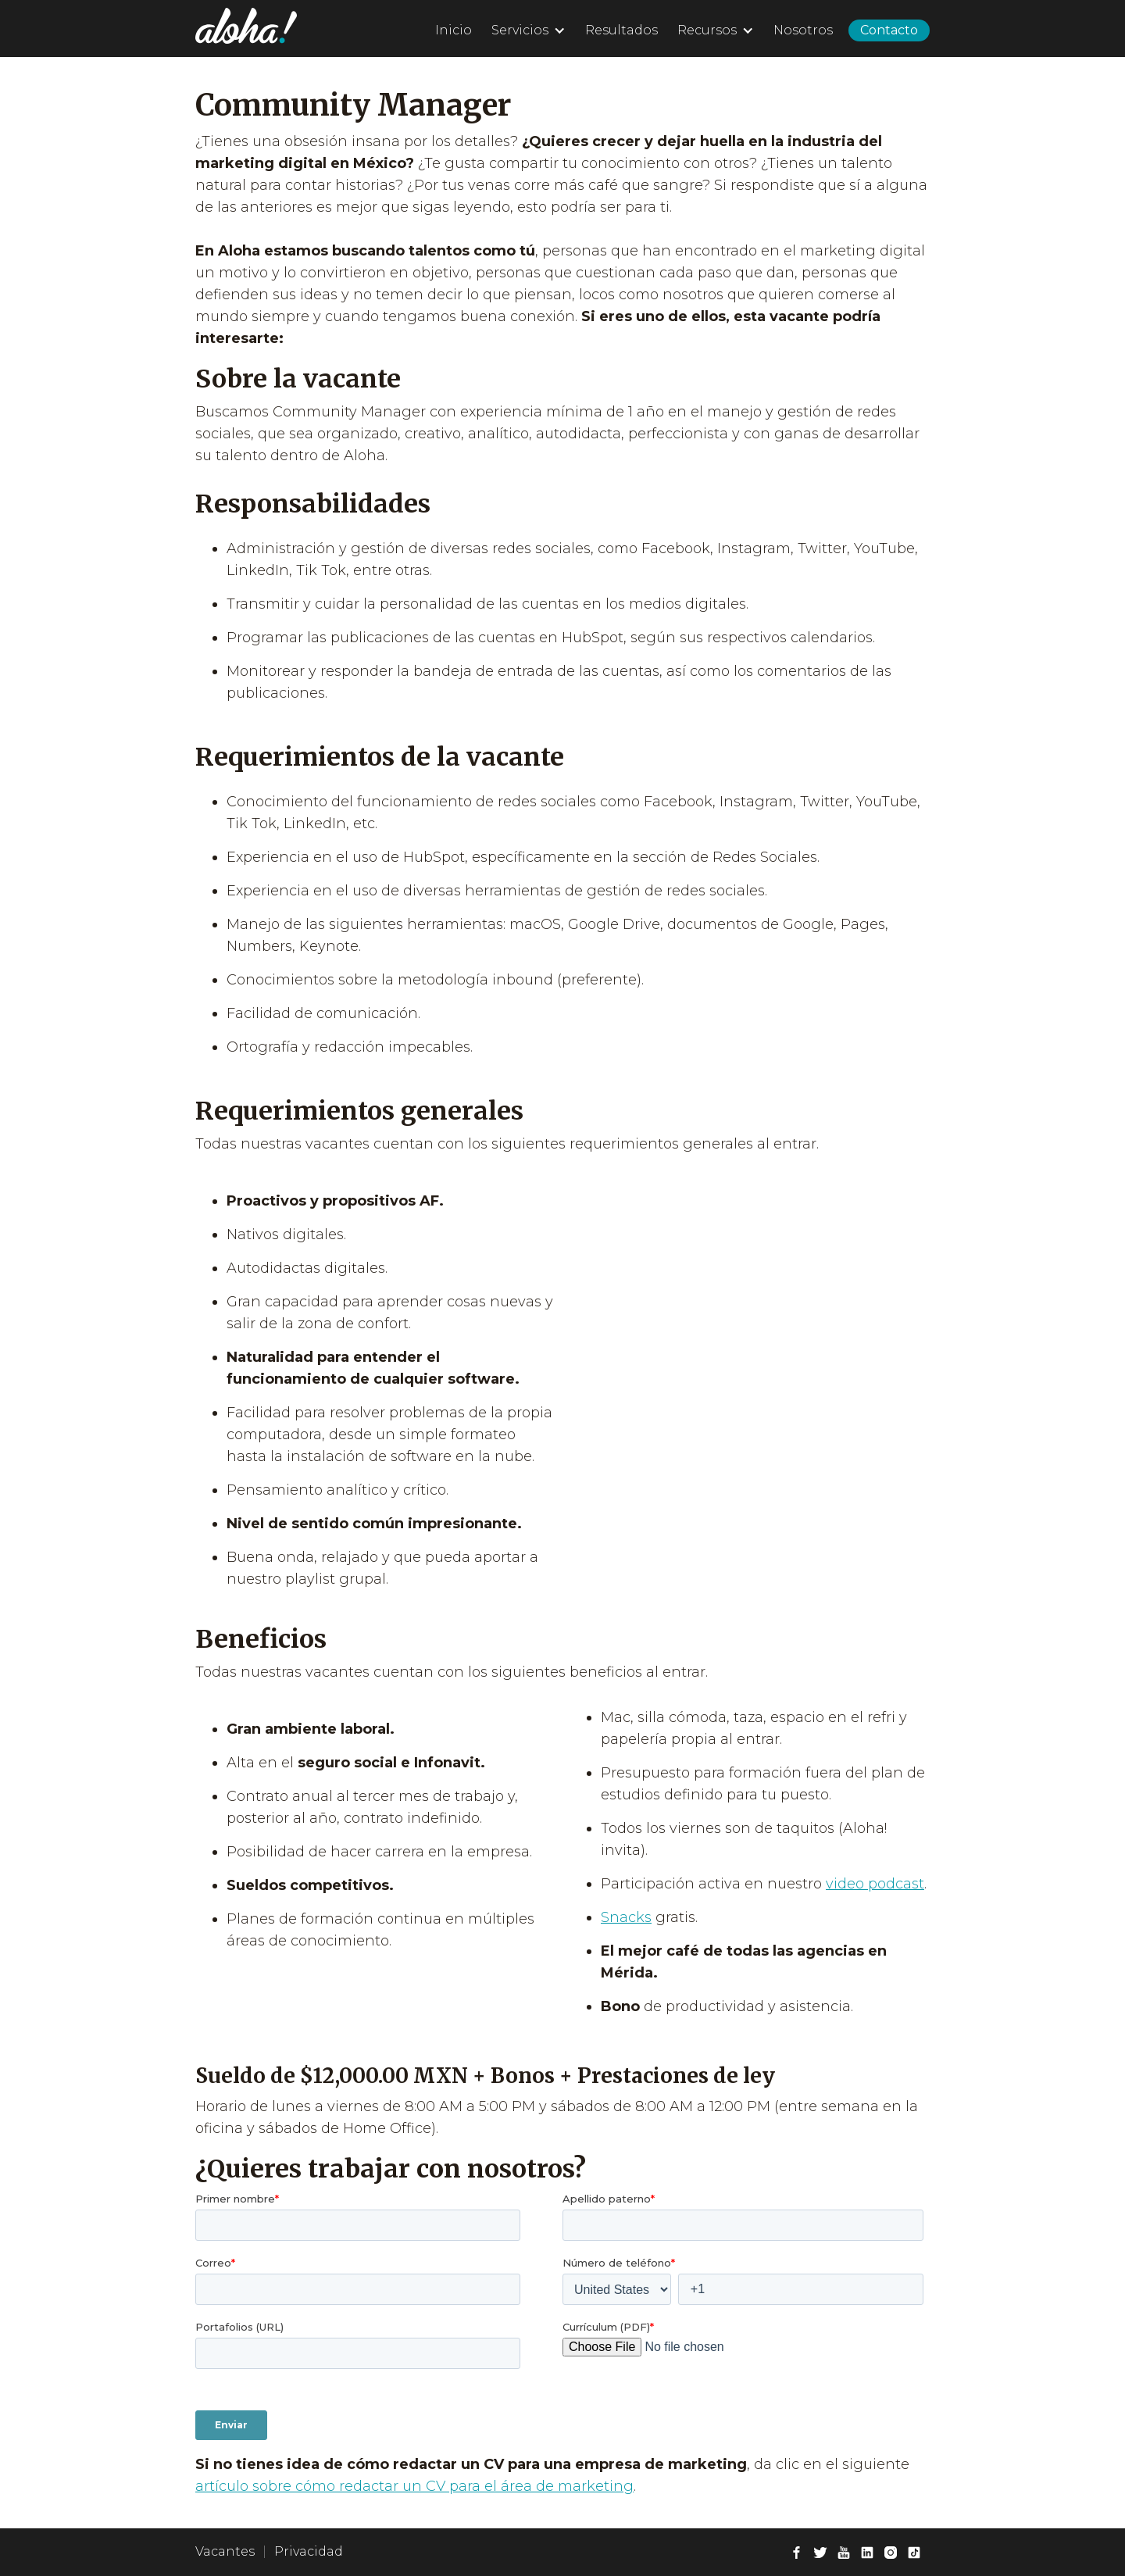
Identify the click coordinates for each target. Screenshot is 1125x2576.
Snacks (626, 1917)
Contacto (889, 30)
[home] (246, 26)
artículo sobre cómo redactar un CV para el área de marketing (414, 2486)
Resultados (621, 30)
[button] (526, 28)
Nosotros (803, 30)
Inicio (453, 30)
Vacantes (225, 2551)
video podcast (875, 1883)
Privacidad (308, 2551)
